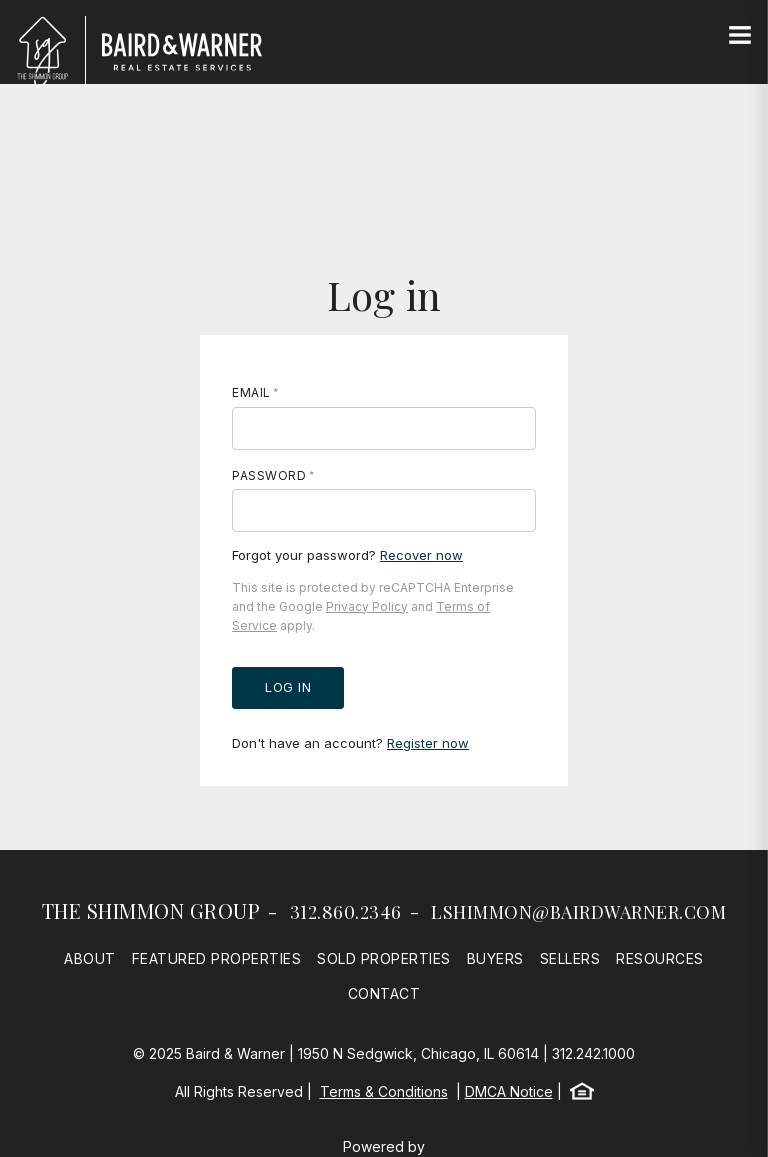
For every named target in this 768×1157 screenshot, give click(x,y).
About (90, 958)
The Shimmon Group (151, 910)
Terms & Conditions (384, 1091)
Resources (660, 958)
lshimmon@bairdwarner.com (578, 912)
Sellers (570, 958)
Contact (384, 993)
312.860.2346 (346, 912)
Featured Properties (217, 958)
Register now (428, 743)
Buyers (495, 958)
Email (251, 392)
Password (269, 475)
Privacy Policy (367, 606)
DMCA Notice (509, 1091)
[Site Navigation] (740, 36)
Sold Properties (384, 958)
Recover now (421, 555)
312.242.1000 (593, 1053)
